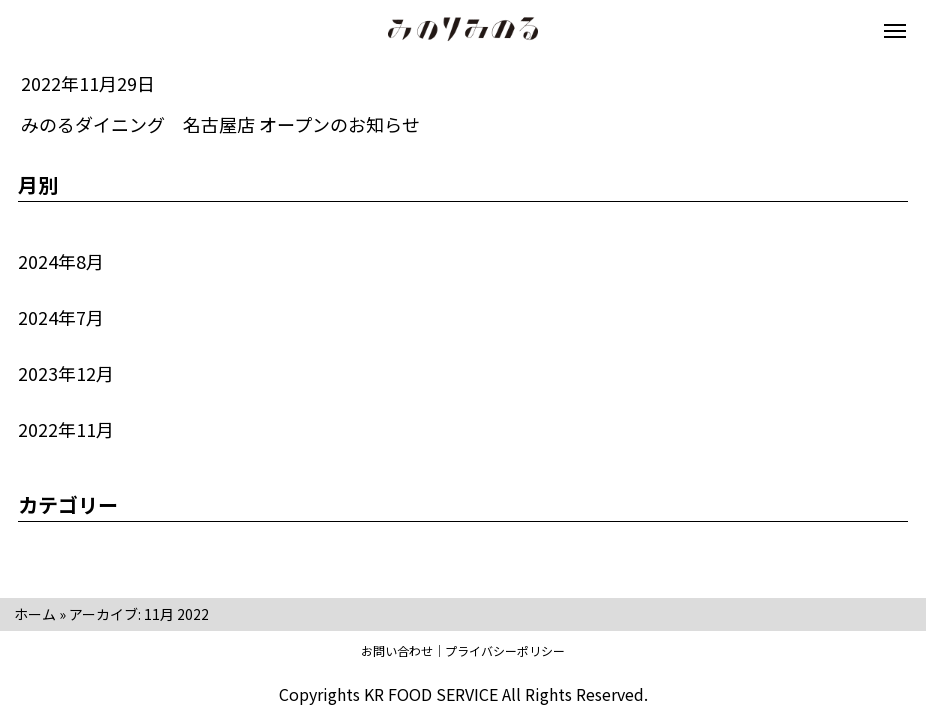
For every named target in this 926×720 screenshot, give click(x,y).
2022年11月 (66, 429)
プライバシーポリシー (505, 650)
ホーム (35, 614)
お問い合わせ (397, 650)
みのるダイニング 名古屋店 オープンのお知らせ (220, 124)
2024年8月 (61, 261)
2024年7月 (61, 317)
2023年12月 (66, 373)
